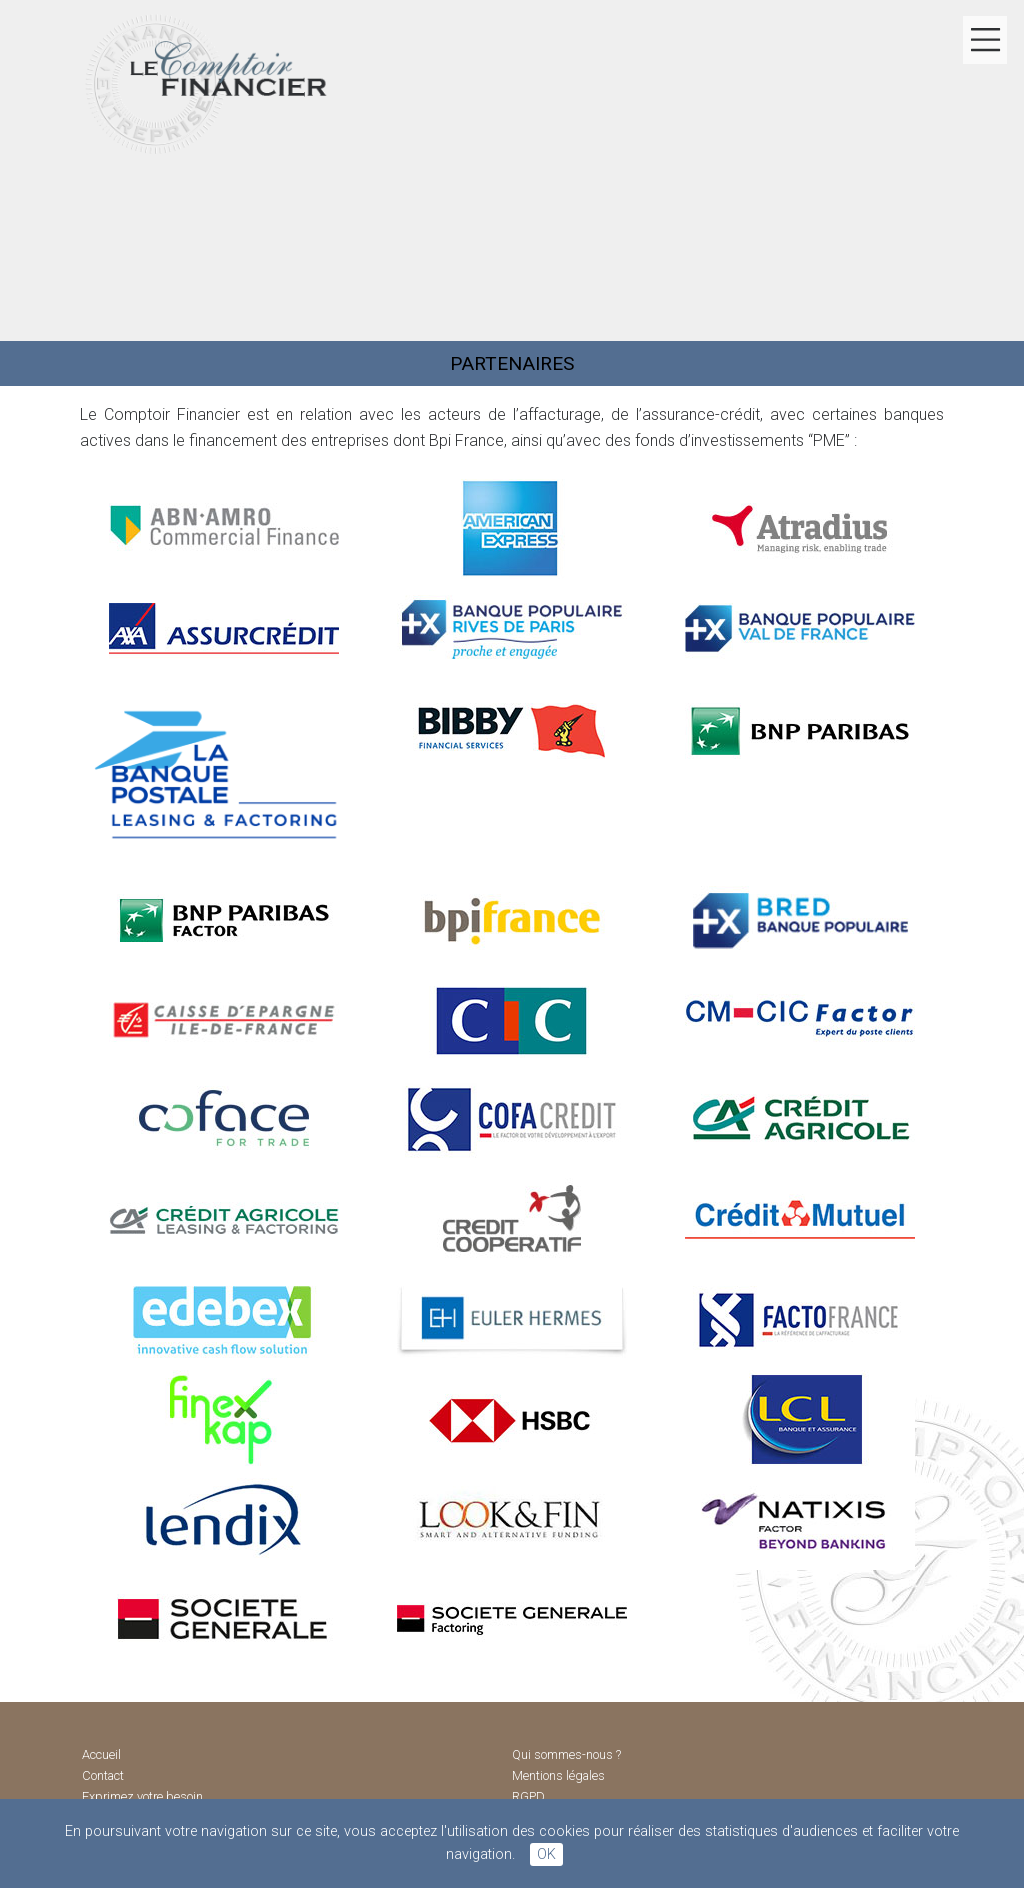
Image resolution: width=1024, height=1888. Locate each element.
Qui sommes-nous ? (566, 1754)
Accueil (101, 1754)
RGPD (528, 1797)
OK (546, 1854)
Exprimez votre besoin (142, 1797)
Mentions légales (558, 1775)
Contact (103, 1775)
